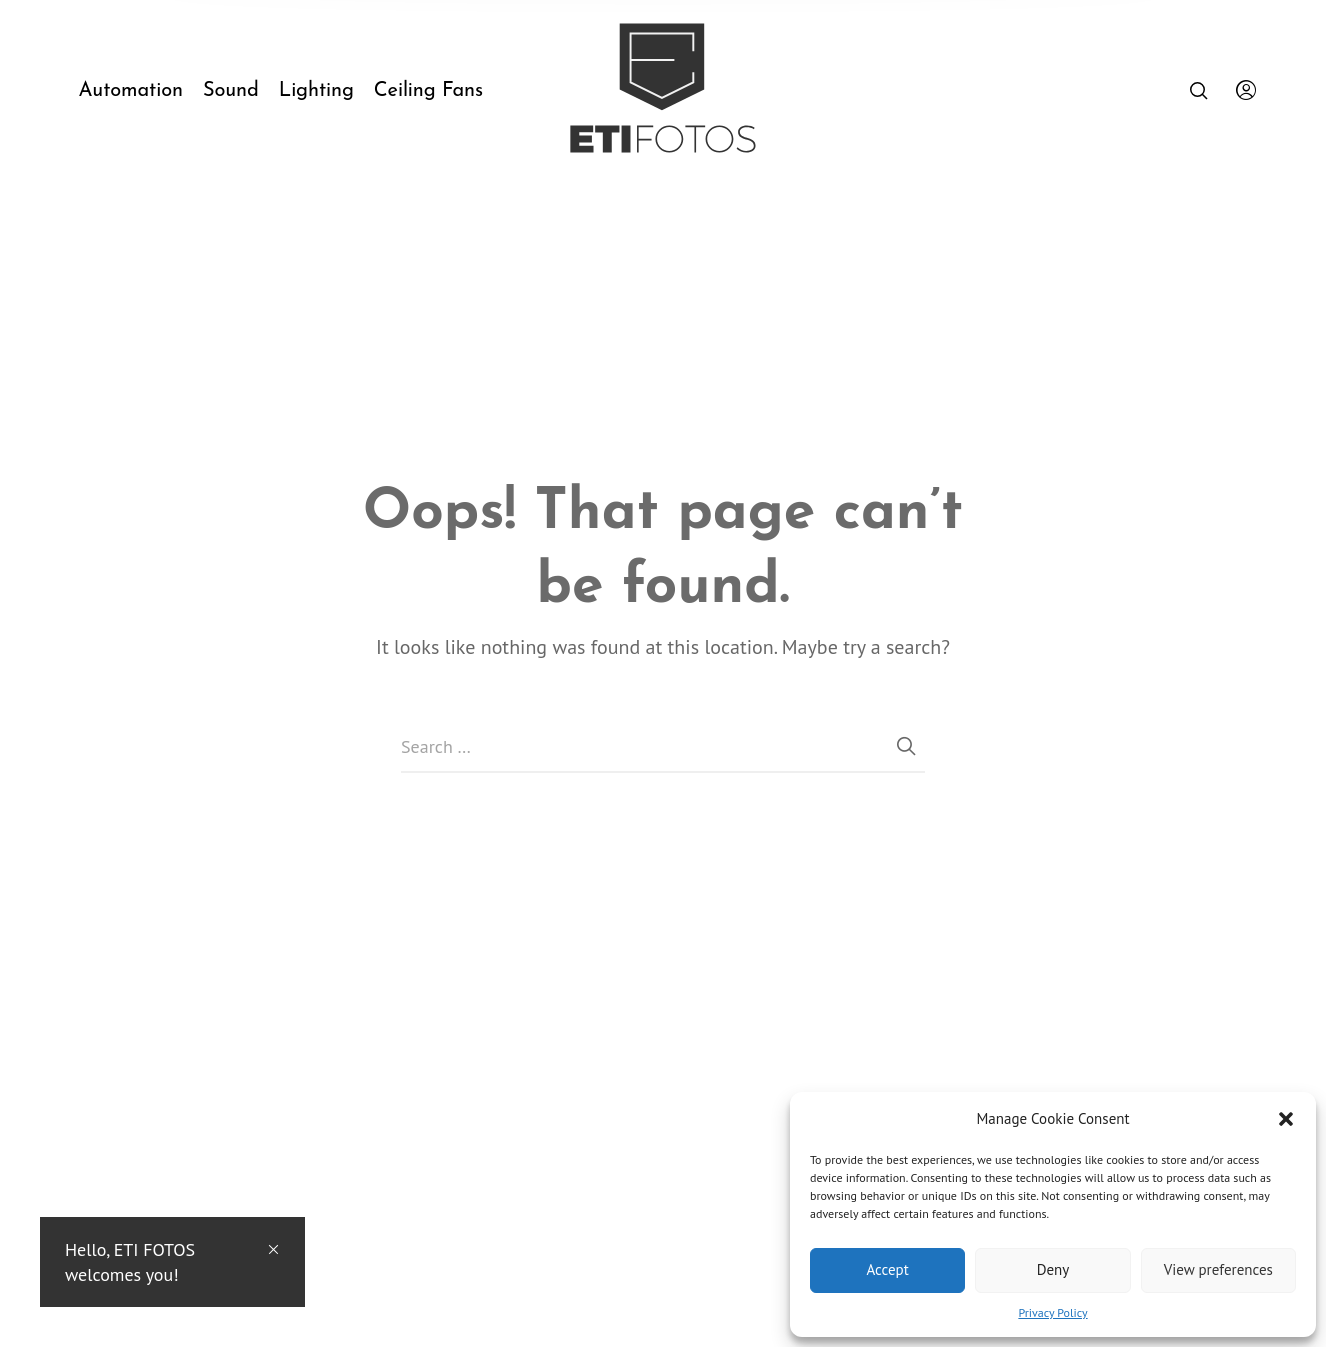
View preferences (1218, 1269)
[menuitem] (140, 91)
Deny (1053, 1269)
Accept (888, 1269)
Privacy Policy (1052, 1312)
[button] (1286, 1119)
